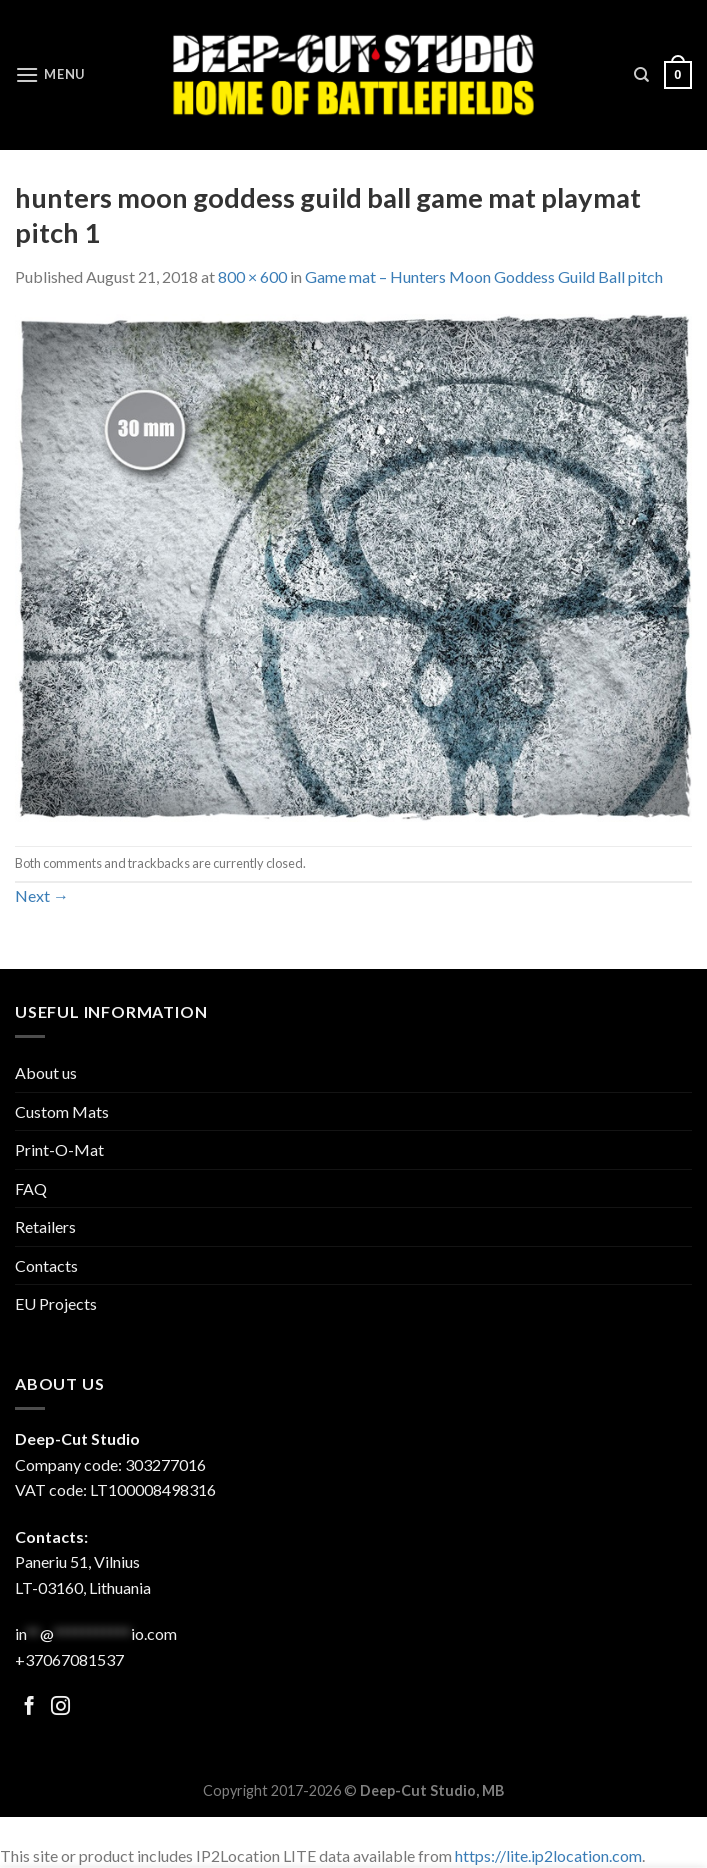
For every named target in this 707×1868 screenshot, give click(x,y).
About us (46, 1072)
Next (42, 895)
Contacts (46, 1265)
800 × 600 (252, 276)
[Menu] (50, 74)
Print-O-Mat (59, 1149)
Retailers (45, 1226)
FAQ (31, 1188)
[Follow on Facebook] (29, 1707)
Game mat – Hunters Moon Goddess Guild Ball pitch (484, 276)
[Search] (641, 75)
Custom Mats (62, 1111)
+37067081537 (69, 1659)
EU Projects (56, 1303)
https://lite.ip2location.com (548, 1855)
